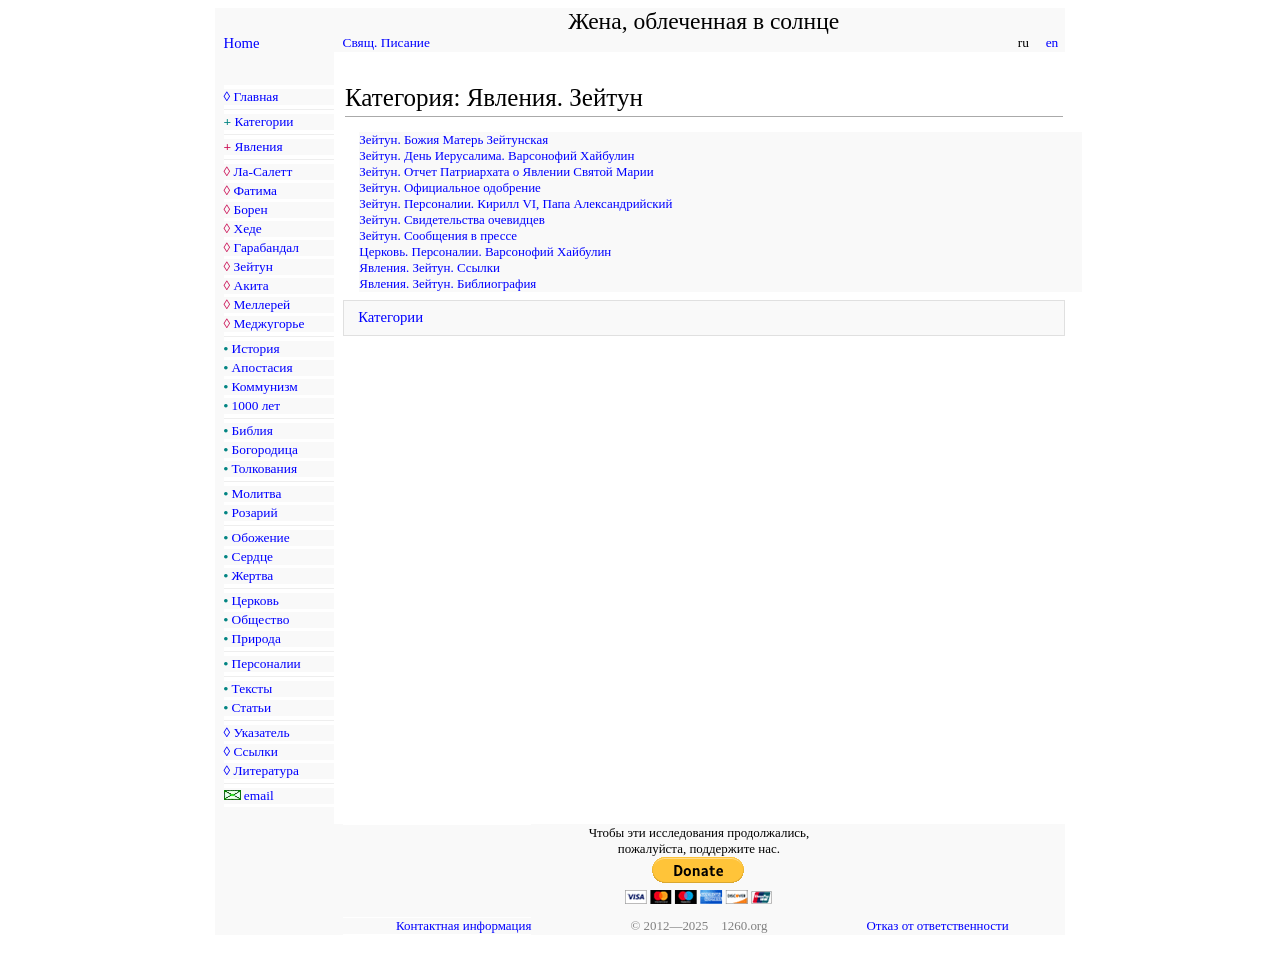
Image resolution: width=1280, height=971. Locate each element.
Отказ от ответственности (937, 925)
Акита (250, 285)
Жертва (253, 575)
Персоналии (266, 663)
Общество (261, 619)
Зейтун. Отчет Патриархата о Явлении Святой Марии (506, 171)
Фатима (255, 190)
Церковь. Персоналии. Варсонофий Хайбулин (485, 251)
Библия (252, 430)
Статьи (252, 707)
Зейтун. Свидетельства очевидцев (452, 219)
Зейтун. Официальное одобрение (449, 187)
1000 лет (256, 405)
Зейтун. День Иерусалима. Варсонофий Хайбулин (496, 155)
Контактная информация (463, 925)
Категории (264, 121)
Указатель (261, 732)
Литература (265, 770)
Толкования (264, 468)
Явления (259, 146)
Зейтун (252, 266)
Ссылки (255, 751)
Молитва (257, 493)
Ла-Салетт (262, 171)
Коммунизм (265, 386)
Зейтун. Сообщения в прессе (438, 235)
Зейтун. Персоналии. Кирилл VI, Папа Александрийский (515, 203)
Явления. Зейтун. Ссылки (429, 267)
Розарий (255, 512)
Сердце (252, 556)
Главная (255, 96)
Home (242, 43)
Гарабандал (265, 247)
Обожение (261, 537)
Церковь (255, 600)
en (1051, 42)
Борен (250, 209)
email (259, 795)
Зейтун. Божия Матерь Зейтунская (453, 139)
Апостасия (262, 367)
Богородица (265, 449)
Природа (256, 638)
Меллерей (261, 304)
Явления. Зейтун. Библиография (447, 283)
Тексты (252, 688)
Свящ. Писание (386, 42)
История (256, 348)
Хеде (247, 228)
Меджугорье (268, 323)
